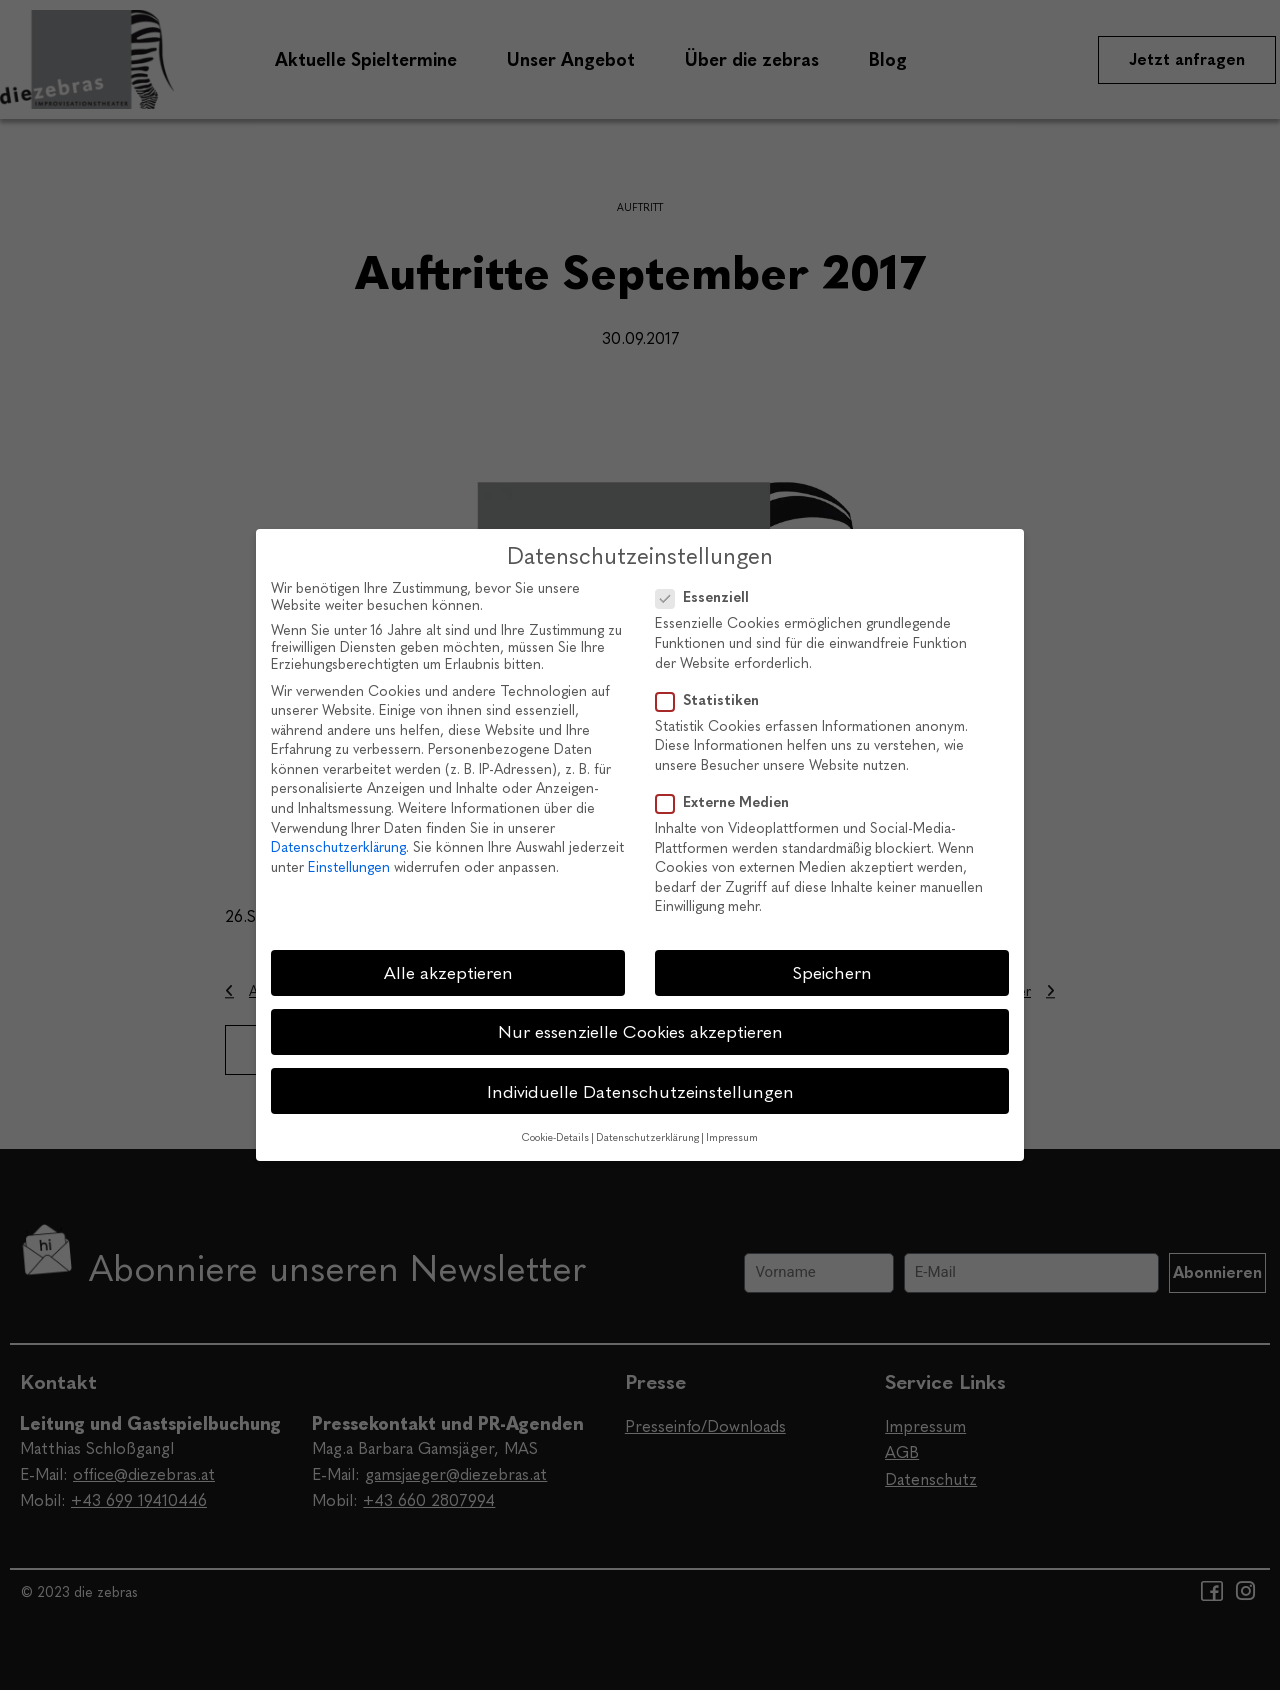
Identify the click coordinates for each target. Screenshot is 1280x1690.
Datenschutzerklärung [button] (647, 1137)
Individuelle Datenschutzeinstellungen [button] (640, 1091)
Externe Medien (728, 802)
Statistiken (713, 700)
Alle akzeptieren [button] (448, 972)
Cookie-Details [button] (555, 1137)
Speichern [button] (832, 972)
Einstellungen (349, 867)
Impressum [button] (732, 1137)
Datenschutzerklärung (338, 847)
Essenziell (708, 597)
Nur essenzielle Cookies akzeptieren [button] (640, 1031)
